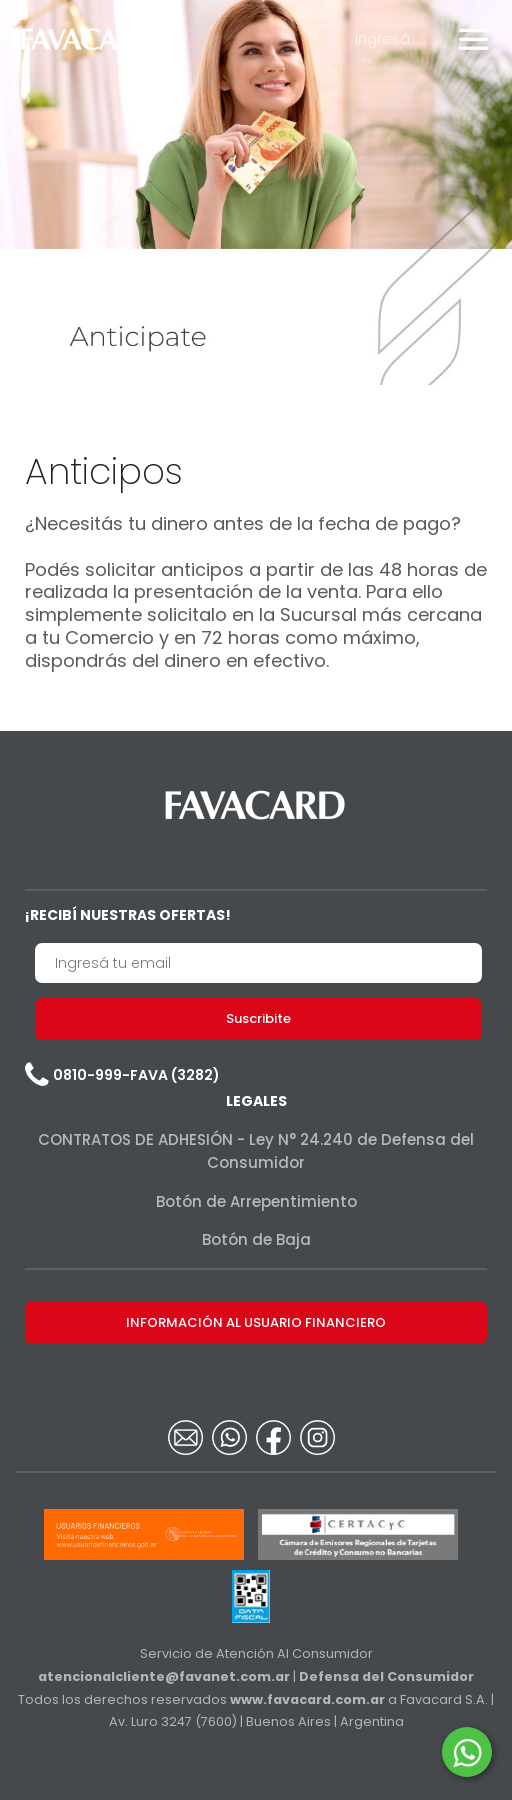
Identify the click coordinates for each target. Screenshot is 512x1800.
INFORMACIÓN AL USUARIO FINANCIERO (256, 1322)
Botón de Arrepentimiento (256, 1201)
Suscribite (258, 1018)
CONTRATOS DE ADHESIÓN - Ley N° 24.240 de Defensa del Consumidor (256, 1151)
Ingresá (382, 38)
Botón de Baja (256, 1239)
